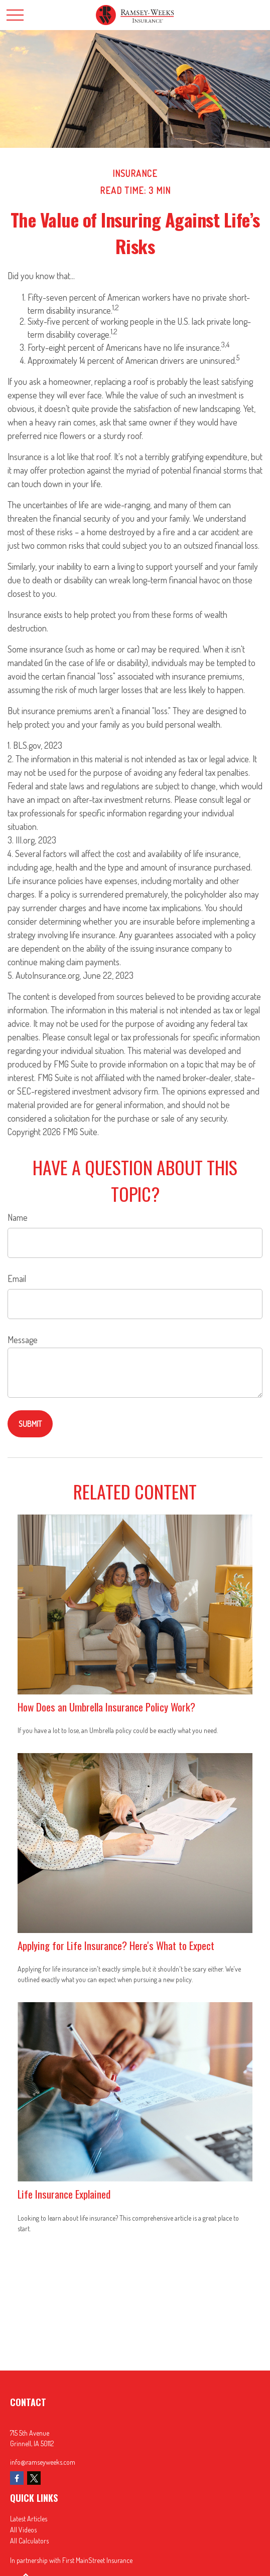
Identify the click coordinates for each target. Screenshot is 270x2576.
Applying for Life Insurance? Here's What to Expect (116, 1945)
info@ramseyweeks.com (42, 2462)
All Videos (23, 2529)
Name (18, 1217)
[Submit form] (30, 1423)
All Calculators (29, 2540)
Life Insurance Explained (64, 2194)
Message (23, 1339)
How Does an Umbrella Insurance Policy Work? (106, 1706)
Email (17, 1278)
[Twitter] (34, 2478)
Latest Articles (28, 2518)
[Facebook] (17, 2478)
